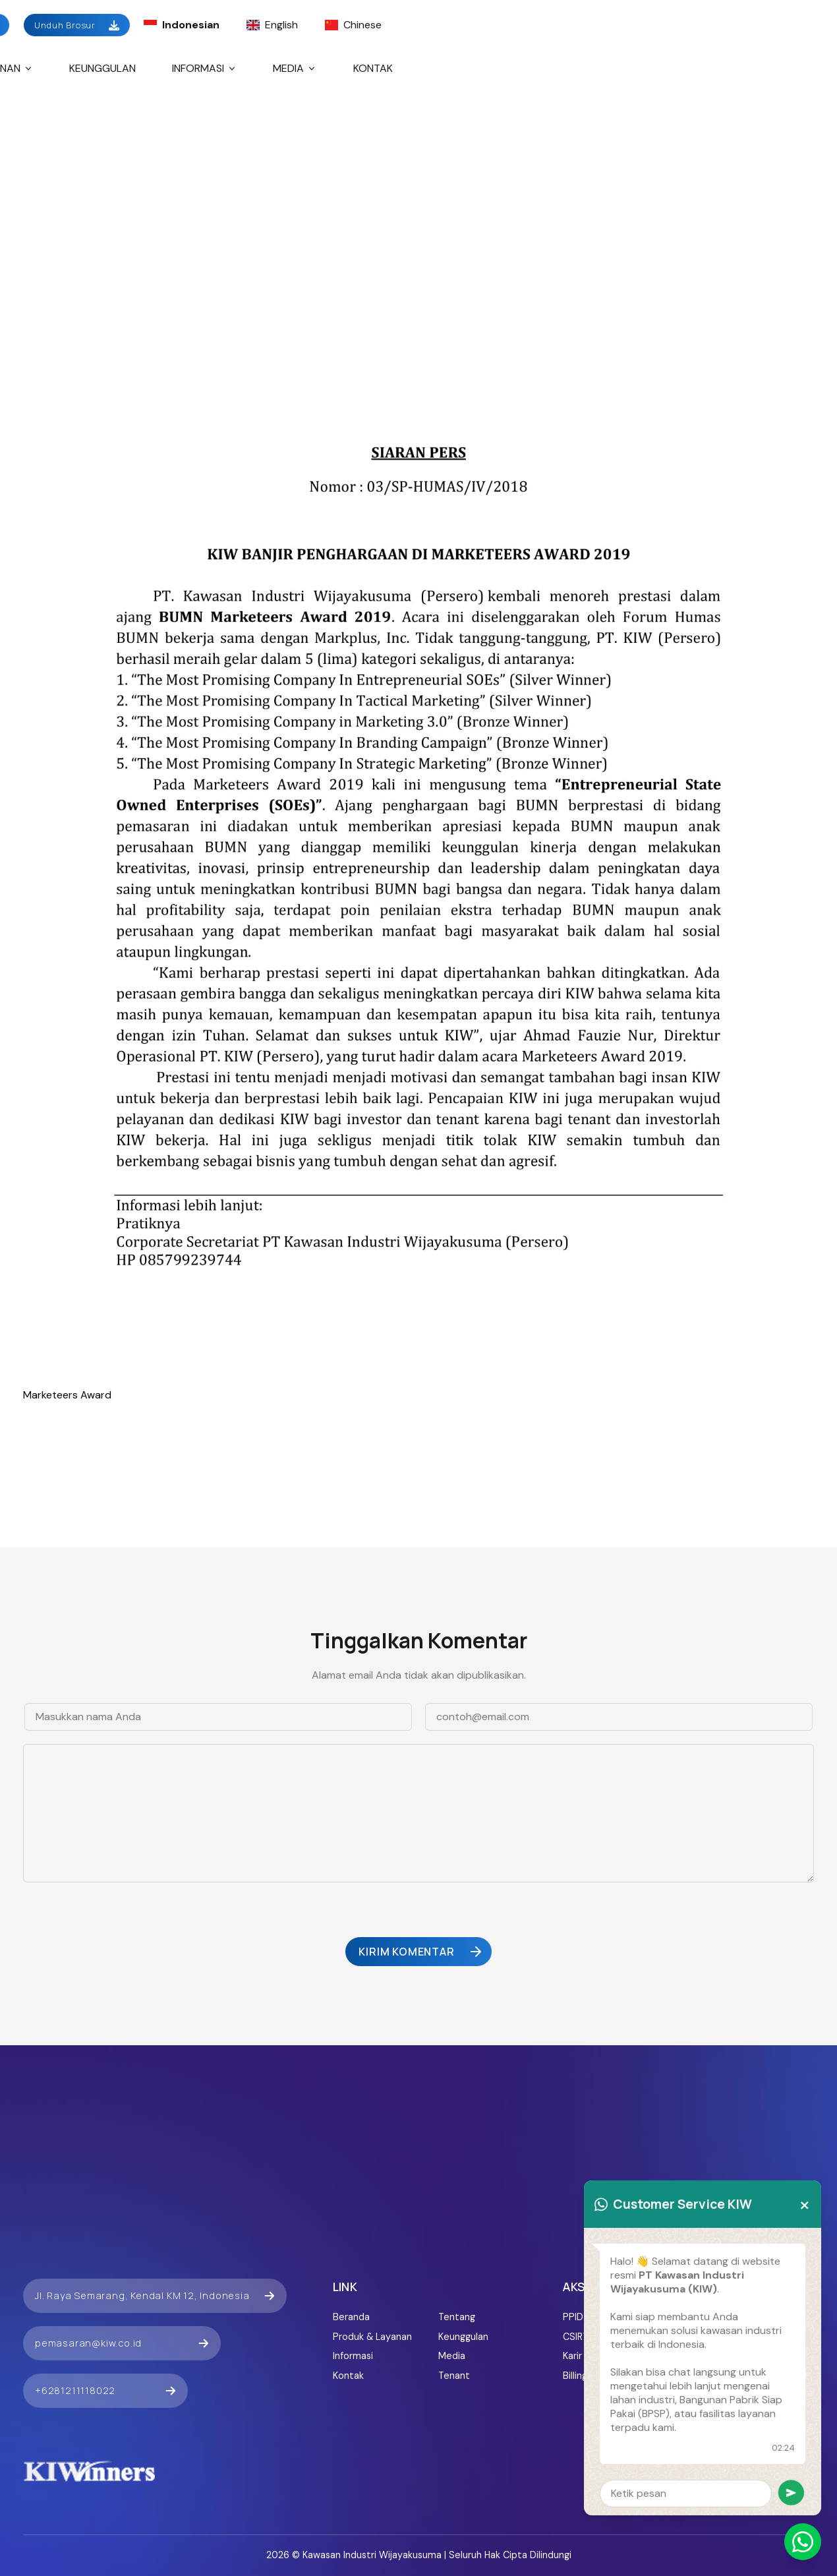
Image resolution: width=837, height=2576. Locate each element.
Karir (572, 2356)
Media (295, 68)
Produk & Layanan (372, 2337)
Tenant (454, 2375)
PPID (573, 2317)
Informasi (204, 68)
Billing (575, 2375)
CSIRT (576, 2337)
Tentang (456, 2317)
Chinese (353, 25)
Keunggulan (102, 68)
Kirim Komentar (421, 1952)
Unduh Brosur (76, 25)
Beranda (351, 2317)
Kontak (373, 68)
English (272, 25)
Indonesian (181, 25)
